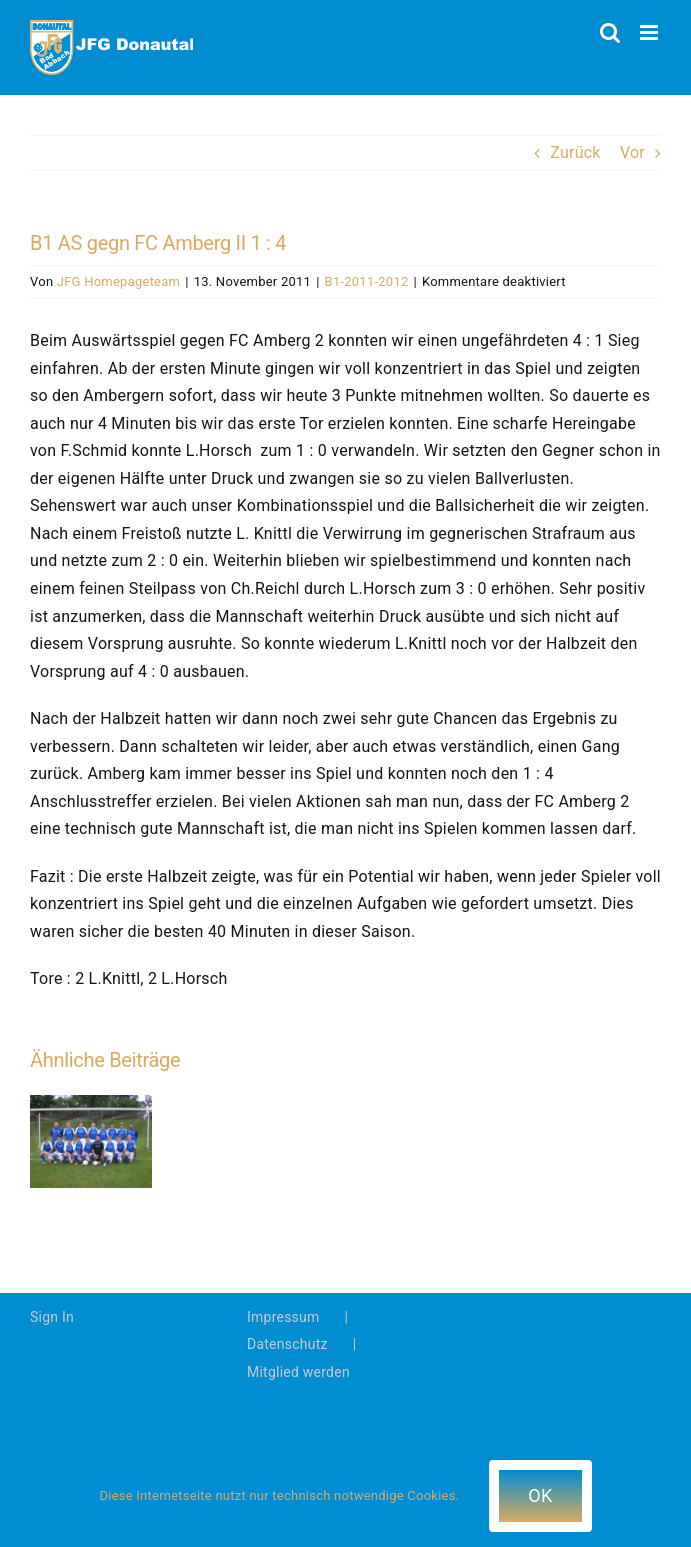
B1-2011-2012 (367, 281)
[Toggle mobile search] (610, 32)
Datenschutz (287, 1344)
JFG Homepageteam (118, 281)
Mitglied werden (298, 1372)
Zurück (575, 152)
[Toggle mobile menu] (650, 32)
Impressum (283, 1317)
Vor (632, 152)
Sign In (52, 1317)
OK (540, 1495)
